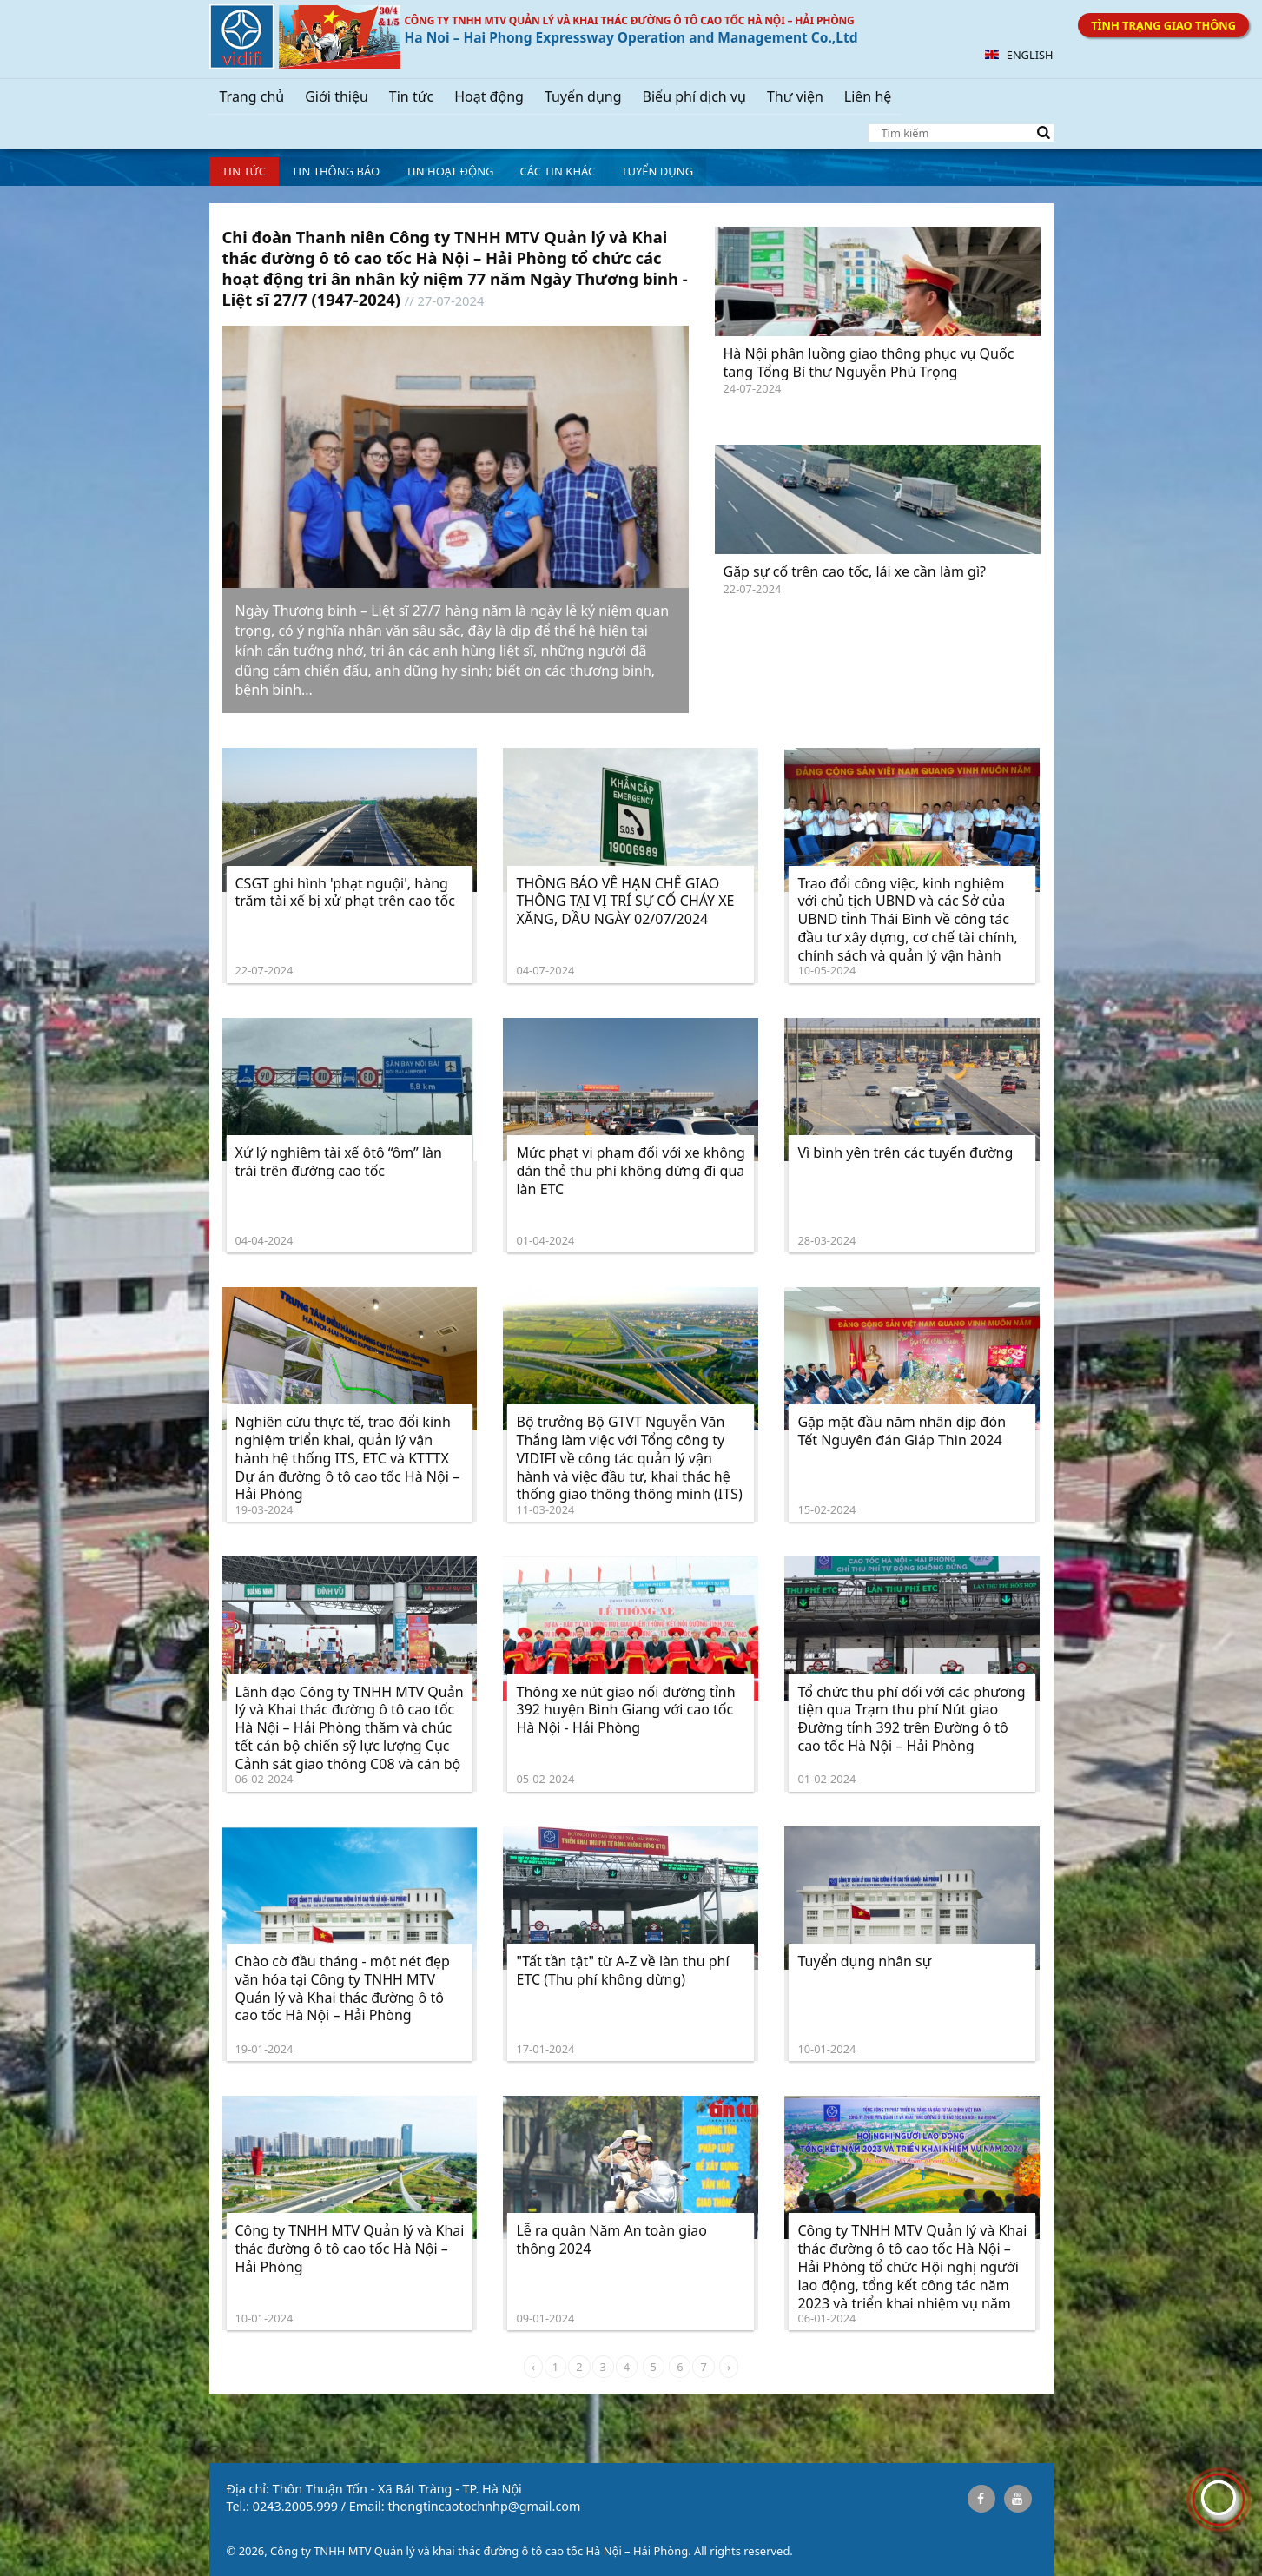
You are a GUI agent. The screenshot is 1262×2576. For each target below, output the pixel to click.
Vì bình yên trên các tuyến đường (905, 1152)
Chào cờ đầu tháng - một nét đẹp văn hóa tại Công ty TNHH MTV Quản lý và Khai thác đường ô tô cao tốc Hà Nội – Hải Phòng (342, 1988)
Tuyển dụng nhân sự (864, 1961)
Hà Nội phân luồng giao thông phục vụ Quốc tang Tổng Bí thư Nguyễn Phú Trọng (869, 362)
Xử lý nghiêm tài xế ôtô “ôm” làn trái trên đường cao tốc (338, 1161)
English (1019, 55)
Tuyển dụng (583, 96)
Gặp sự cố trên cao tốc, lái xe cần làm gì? (855, 571)
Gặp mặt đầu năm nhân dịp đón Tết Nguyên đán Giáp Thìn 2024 (901, 1431)
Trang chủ (252, 96)
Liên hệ (868, 96)
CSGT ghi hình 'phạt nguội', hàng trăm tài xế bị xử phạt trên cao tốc (345, 892)
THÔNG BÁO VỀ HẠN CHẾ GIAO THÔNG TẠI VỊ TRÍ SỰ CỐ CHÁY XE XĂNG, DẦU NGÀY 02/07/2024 (625, 901)
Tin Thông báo (336, 171)
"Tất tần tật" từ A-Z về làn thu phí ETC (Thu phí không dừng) (622, 1970)
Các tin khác (558, 171)
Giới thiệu (336, 96)
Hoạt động (489, 96)
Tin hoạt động (449, 171)
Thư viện (795, 96)
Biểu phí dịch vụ (694, 96)
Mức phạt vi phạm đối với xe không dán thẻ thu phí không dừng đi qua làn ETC (630, 1171)
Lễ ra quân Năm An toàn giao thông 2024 (611, 2239)
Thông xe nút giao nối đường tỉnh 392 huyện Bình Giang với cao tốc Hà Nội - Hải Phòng (625, 1710)
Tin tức (411, 96)
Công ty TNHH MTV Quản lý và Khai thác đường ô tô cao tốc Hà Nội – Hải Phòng (350, 2248)
